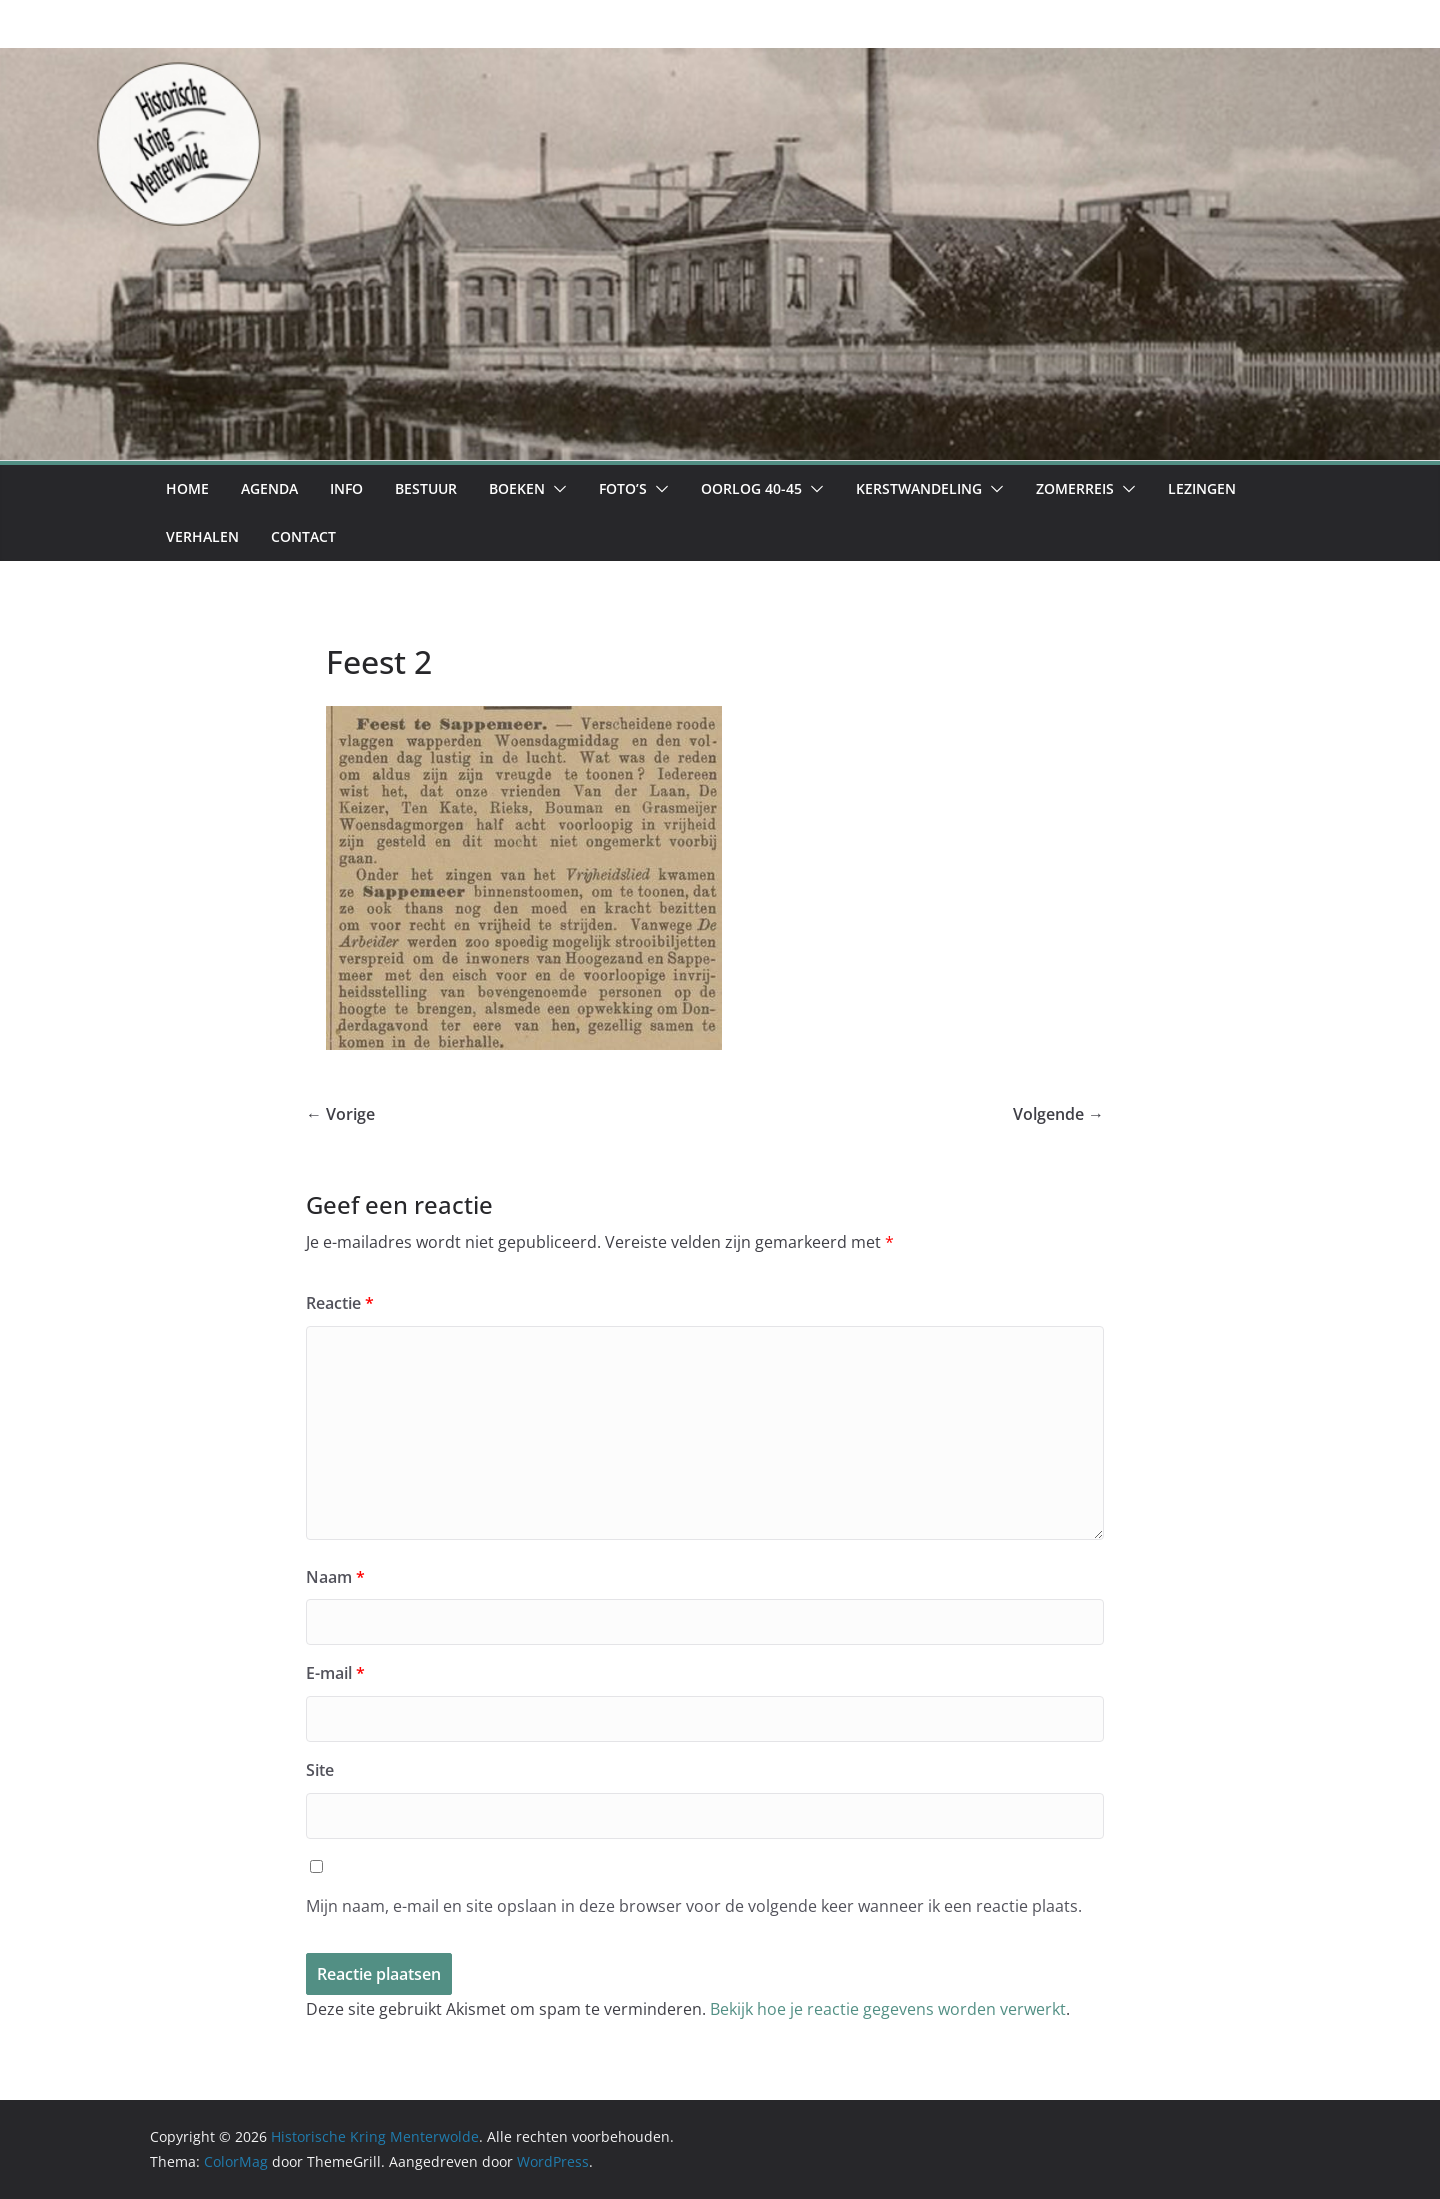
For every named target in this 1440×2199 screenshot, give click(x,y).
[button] (556, 489)
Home (187, 488)
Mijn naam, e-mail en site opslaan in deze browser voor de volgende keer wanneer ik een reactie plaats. (694, 1906)
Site (320, 1770)
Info (346, 488)
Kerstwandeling (919, 488)
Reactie (340, 1303)
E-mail (335, 1673)
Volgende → (1058, 1114)
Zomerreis (1075, 488)
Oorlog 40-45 (751, 488)
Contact (303, 536)
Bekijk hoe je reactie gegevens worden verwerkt (888, 2009)
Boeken (517, 488)
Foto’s (623, 488)
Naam (335, 1577)
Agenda (269, 488)
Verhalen (202, 536)
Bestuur (426, 488)
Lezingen (1202, 488)
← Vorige (340, 1114)
